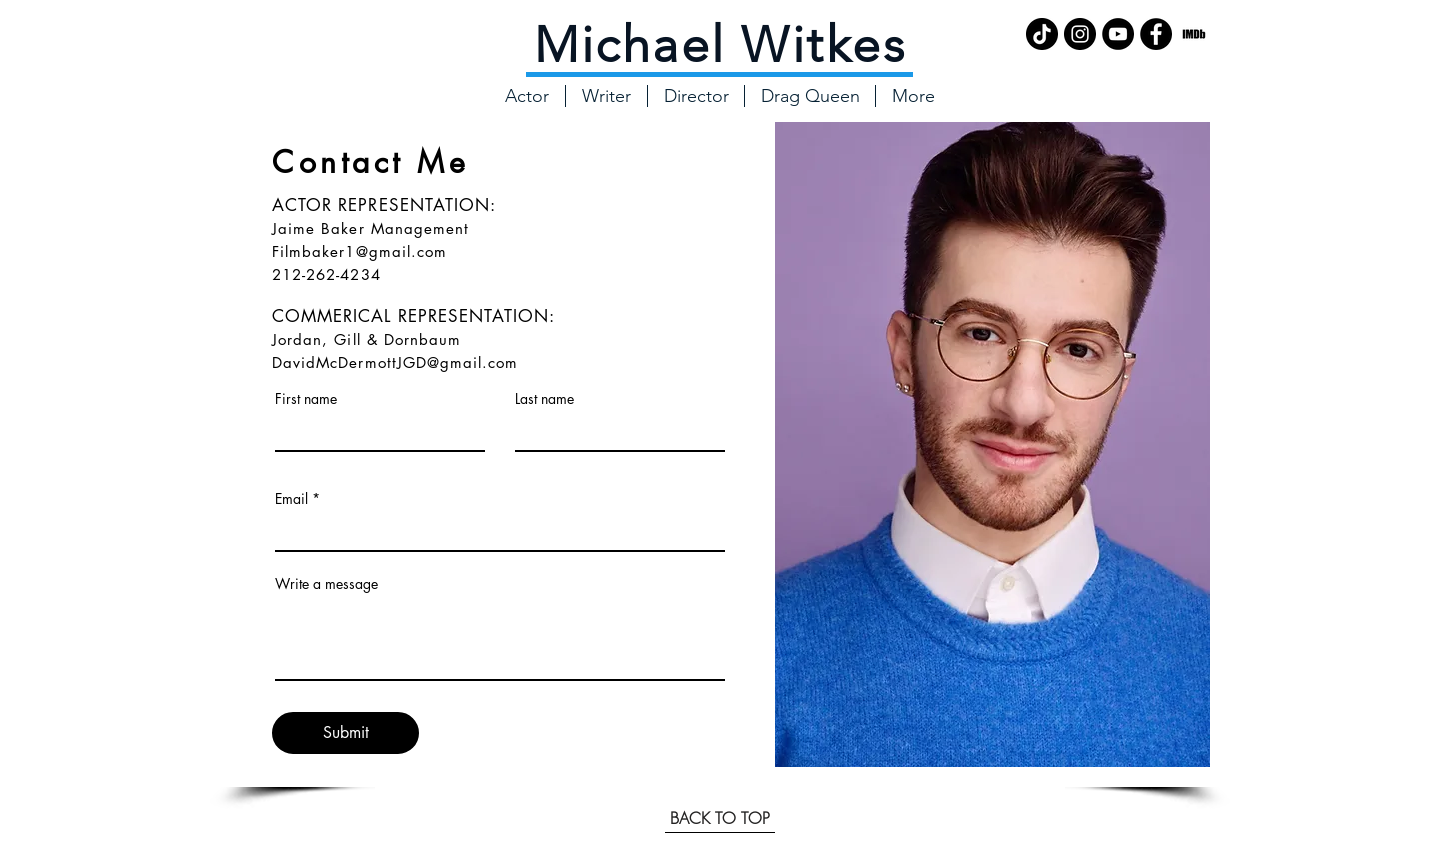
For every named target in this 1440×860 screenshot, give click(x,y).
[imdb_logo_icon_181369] (1194, 34)
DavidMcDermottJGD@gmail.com (395, 362)
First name (306, 399)
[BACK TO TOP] (720, 818)
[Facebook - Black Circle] (1156, 34)
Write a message (326, 584)
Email (291, 499)
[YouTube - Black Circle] (1118, 34)
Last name (544, 399)
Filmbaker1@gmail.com (359, 251)
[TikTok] (1042, 34)
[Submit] (345, 733)
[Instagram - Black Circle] (1080, 34)
